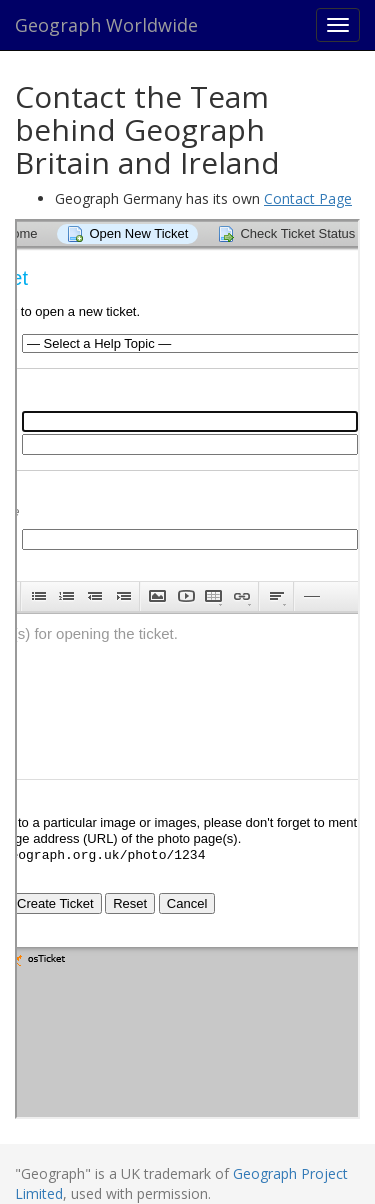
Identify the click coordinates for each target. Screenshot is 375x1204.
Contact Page (308, 198)
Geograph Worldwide (106, 25)
